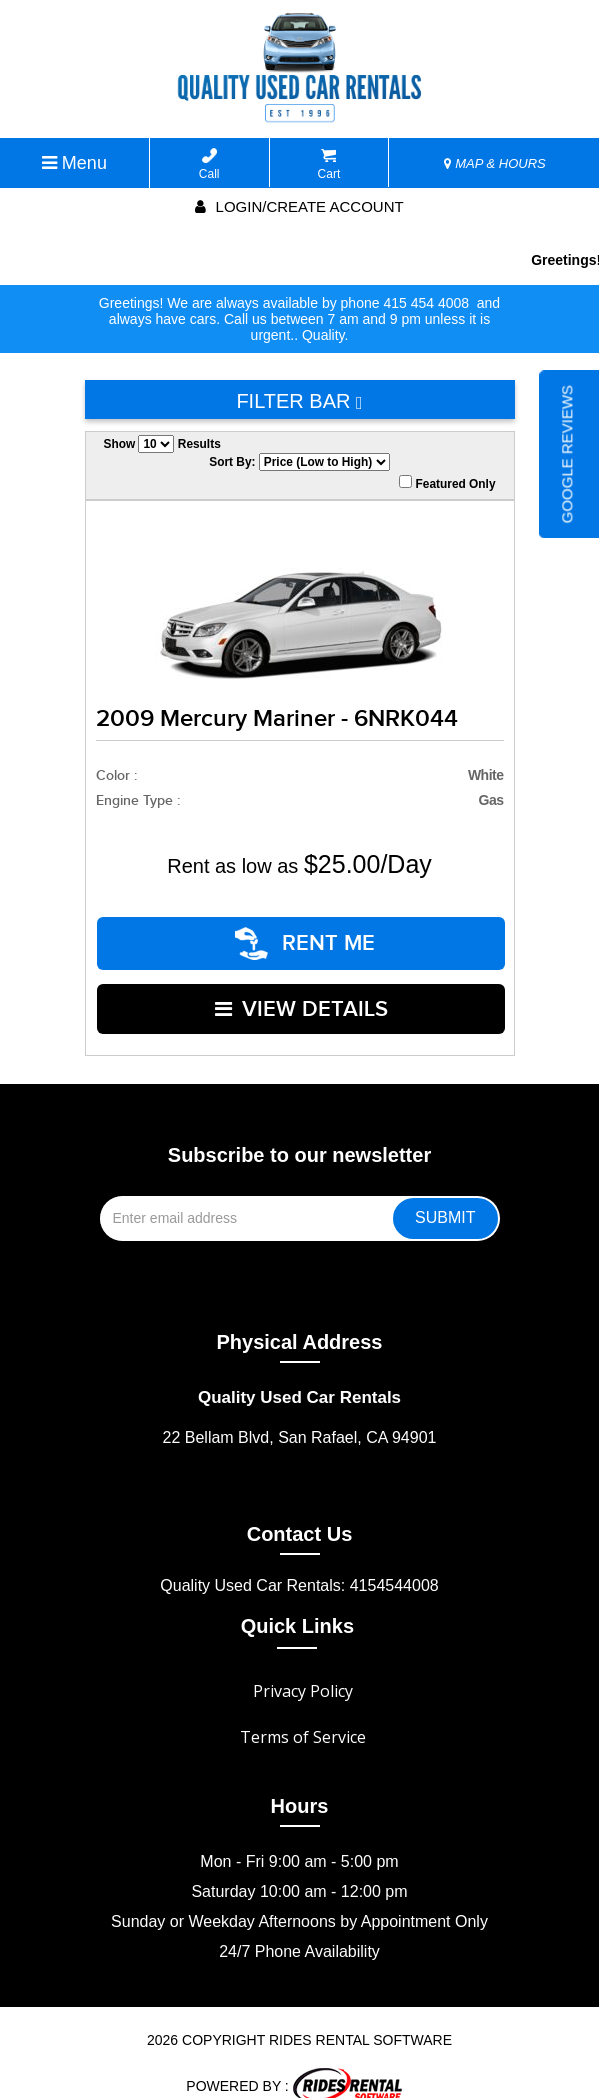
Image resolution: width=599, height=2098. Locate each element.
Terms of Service (303, 1714)
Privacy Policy (303, 1668)
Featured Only (447, 483)
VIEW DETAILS (301, 992)
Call (209, 164)
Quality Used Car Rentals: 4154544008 (299, 1562)
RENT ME (306, 938)
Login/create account (299, 206)
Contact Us (300, 1511)
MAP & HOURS (495, 163)
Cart (329, 164)
